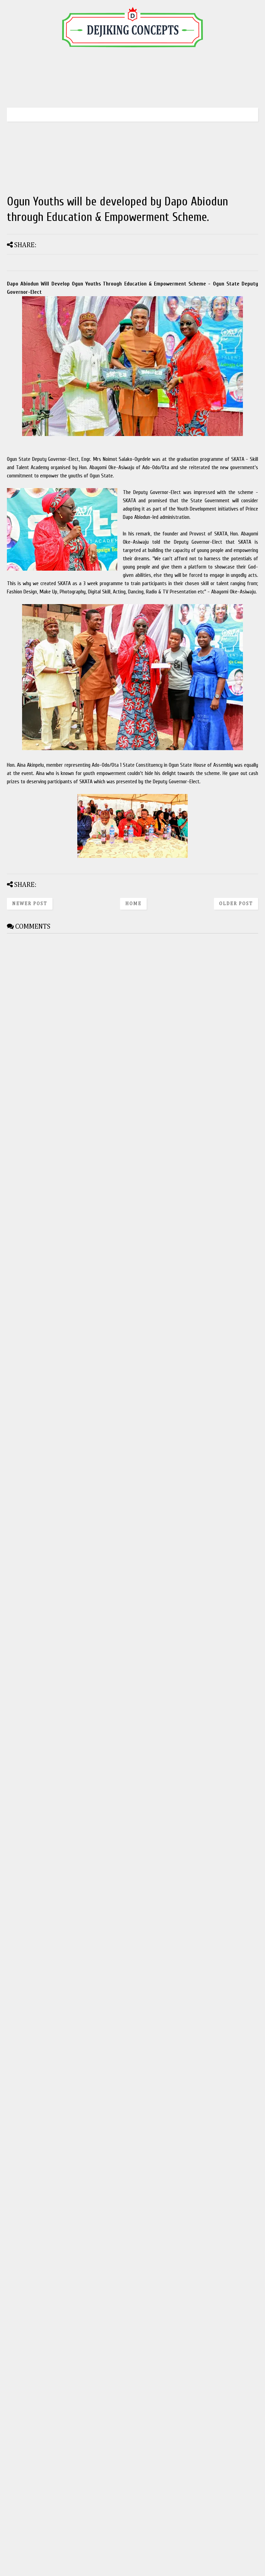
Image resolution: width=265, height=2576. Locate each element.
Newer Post (29, 903)
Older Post (236, 903)
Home (133, 903)
